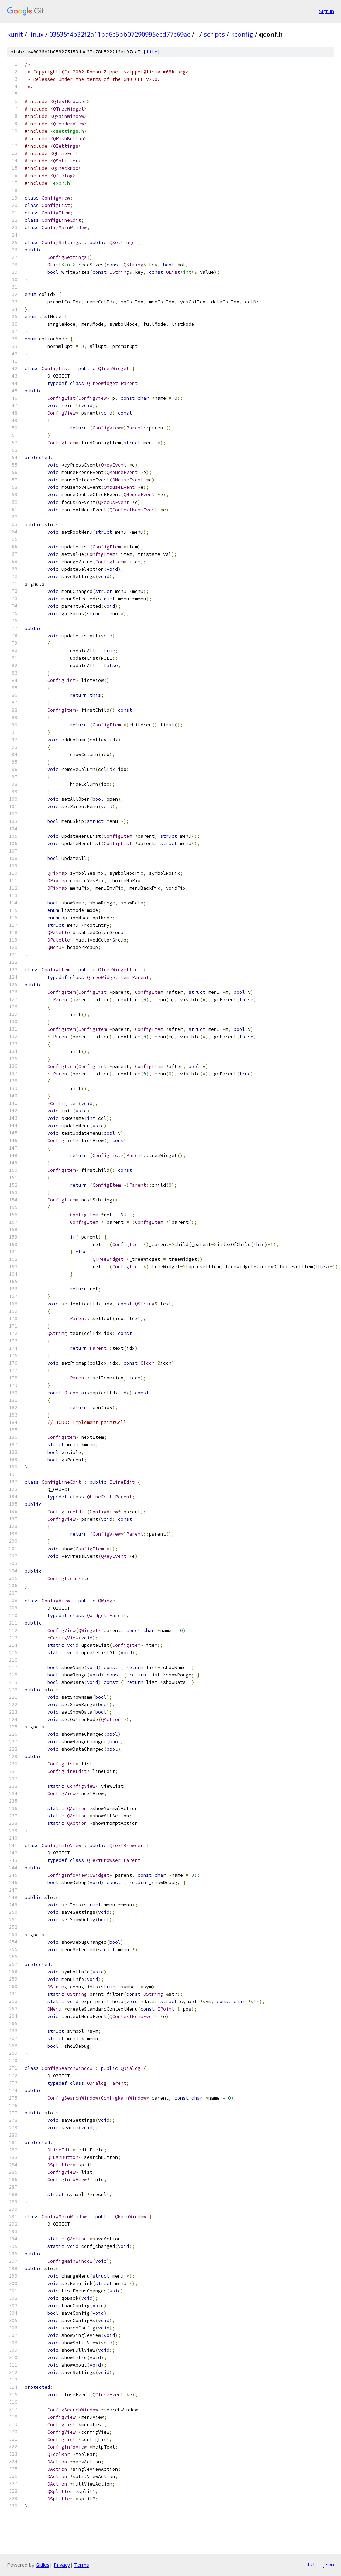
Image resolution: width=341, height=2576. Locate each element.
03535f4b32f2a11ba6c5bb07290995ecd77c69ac (119, 34)
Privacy (62, 2565)
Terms (81, 2565)
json (328, 2565)
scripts (214, 34)
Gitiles (42, 2565)
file (151, 52)
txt (311, 2565)
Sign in (326, 11)
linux (36, 34)
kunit (15, 34)
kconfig (242, 34)
